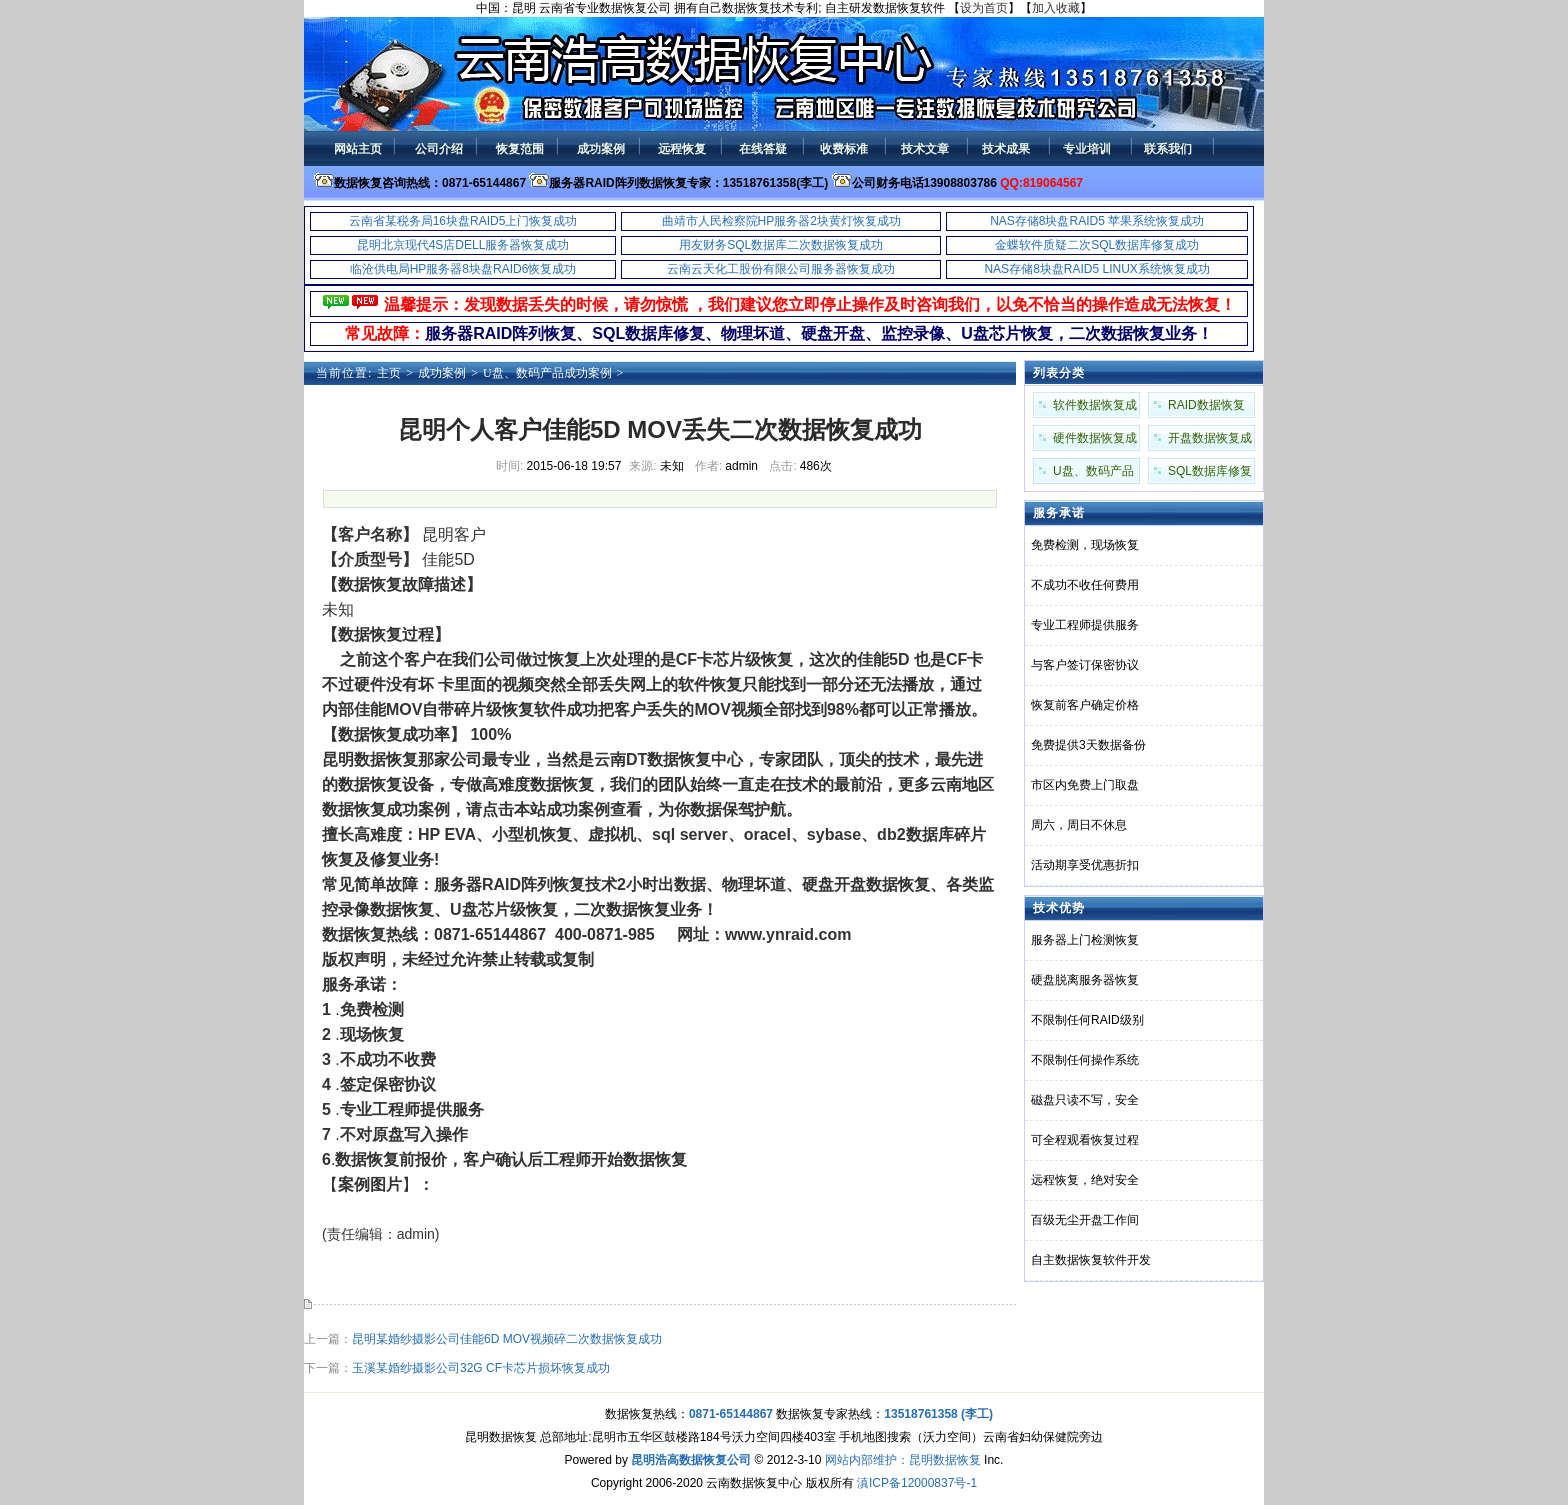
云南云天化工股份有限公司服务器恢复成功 (781, 269)
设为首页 (984, 8)
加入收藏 (1056, 8)
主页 (389, 373)
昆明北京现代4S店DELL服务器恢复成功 (463, 245)
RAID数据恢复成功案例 (1206, 408)
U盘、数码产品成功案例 (547, 373)
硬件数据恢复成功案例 (1095, 441)
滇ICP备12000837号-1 (917, 1483)
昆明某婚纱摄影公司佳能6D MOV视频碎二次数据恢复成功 (507, 1339)
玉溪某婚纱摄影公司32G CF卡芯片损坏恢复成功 (481, 1368)
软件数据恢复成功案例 (1095, 408)
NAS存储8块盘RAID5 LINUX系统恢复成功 (1096, 269)
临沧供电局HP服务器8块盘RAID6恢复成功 (463, 269)
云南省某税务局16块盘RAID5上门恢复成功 (463, 221)
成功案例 (442, 373)
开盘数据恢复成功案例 (1210, 441)
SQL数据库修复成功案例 (1210, 474)
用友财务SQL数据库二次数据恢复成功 (781, 245)
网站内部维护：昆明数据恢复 (903, 1460)
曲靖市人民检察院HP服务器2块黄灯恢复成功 (781, 221)
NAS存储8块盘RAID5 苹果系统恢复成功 (1097, 221)
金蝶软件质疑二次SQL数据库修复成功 (1097, 245)
